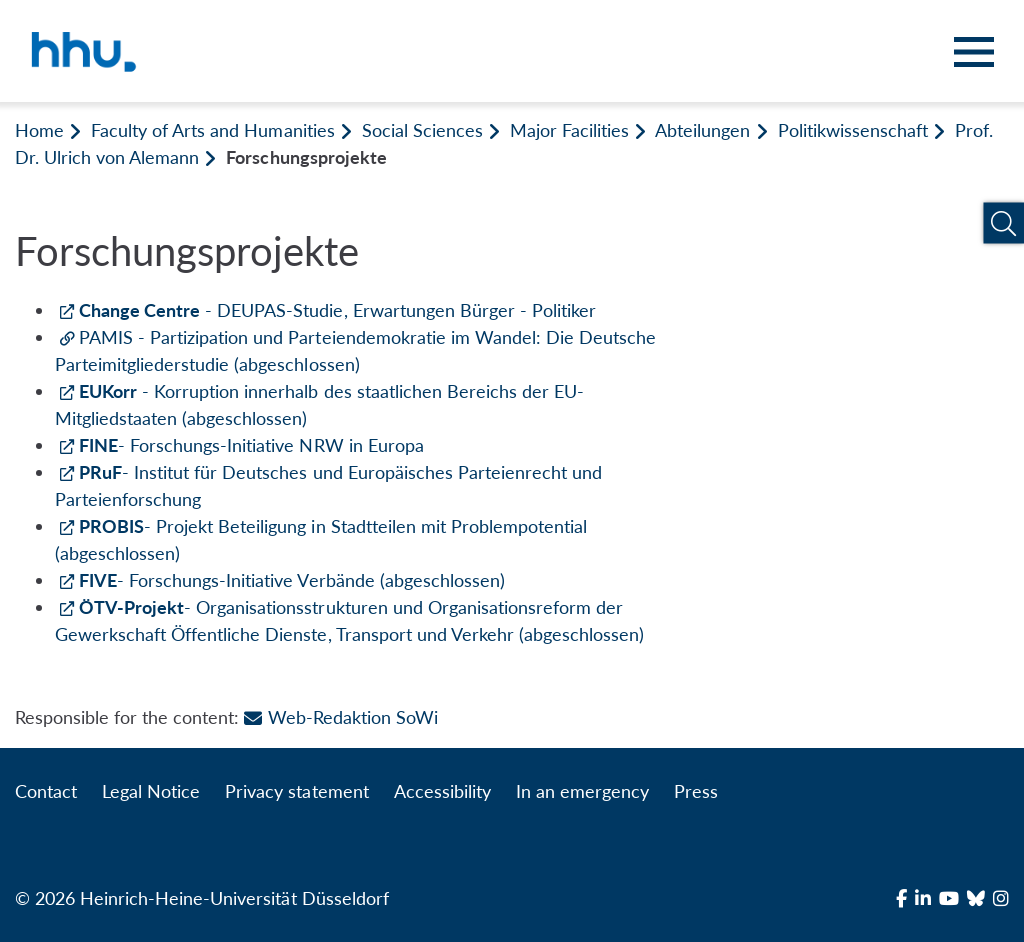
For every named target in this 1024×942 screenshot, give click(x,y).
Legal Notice (151, 791)
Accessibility (442, 791)
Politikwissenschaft (853, 130)
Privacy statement (296, 791)
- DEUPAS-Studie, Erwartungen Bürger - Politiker (337, 310)
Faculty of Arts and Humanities (212, 130)
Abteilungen (702, 130)
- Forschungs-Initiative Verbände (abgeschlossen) (292, 580)
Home (39, 130)
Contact (46, 791)
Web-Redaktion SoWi (340, 717)
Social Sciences (422, 130)
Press (696, 791)
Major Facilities (569, 130)
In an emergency (582, 791)
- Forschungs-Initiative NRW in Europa (251, 445)
